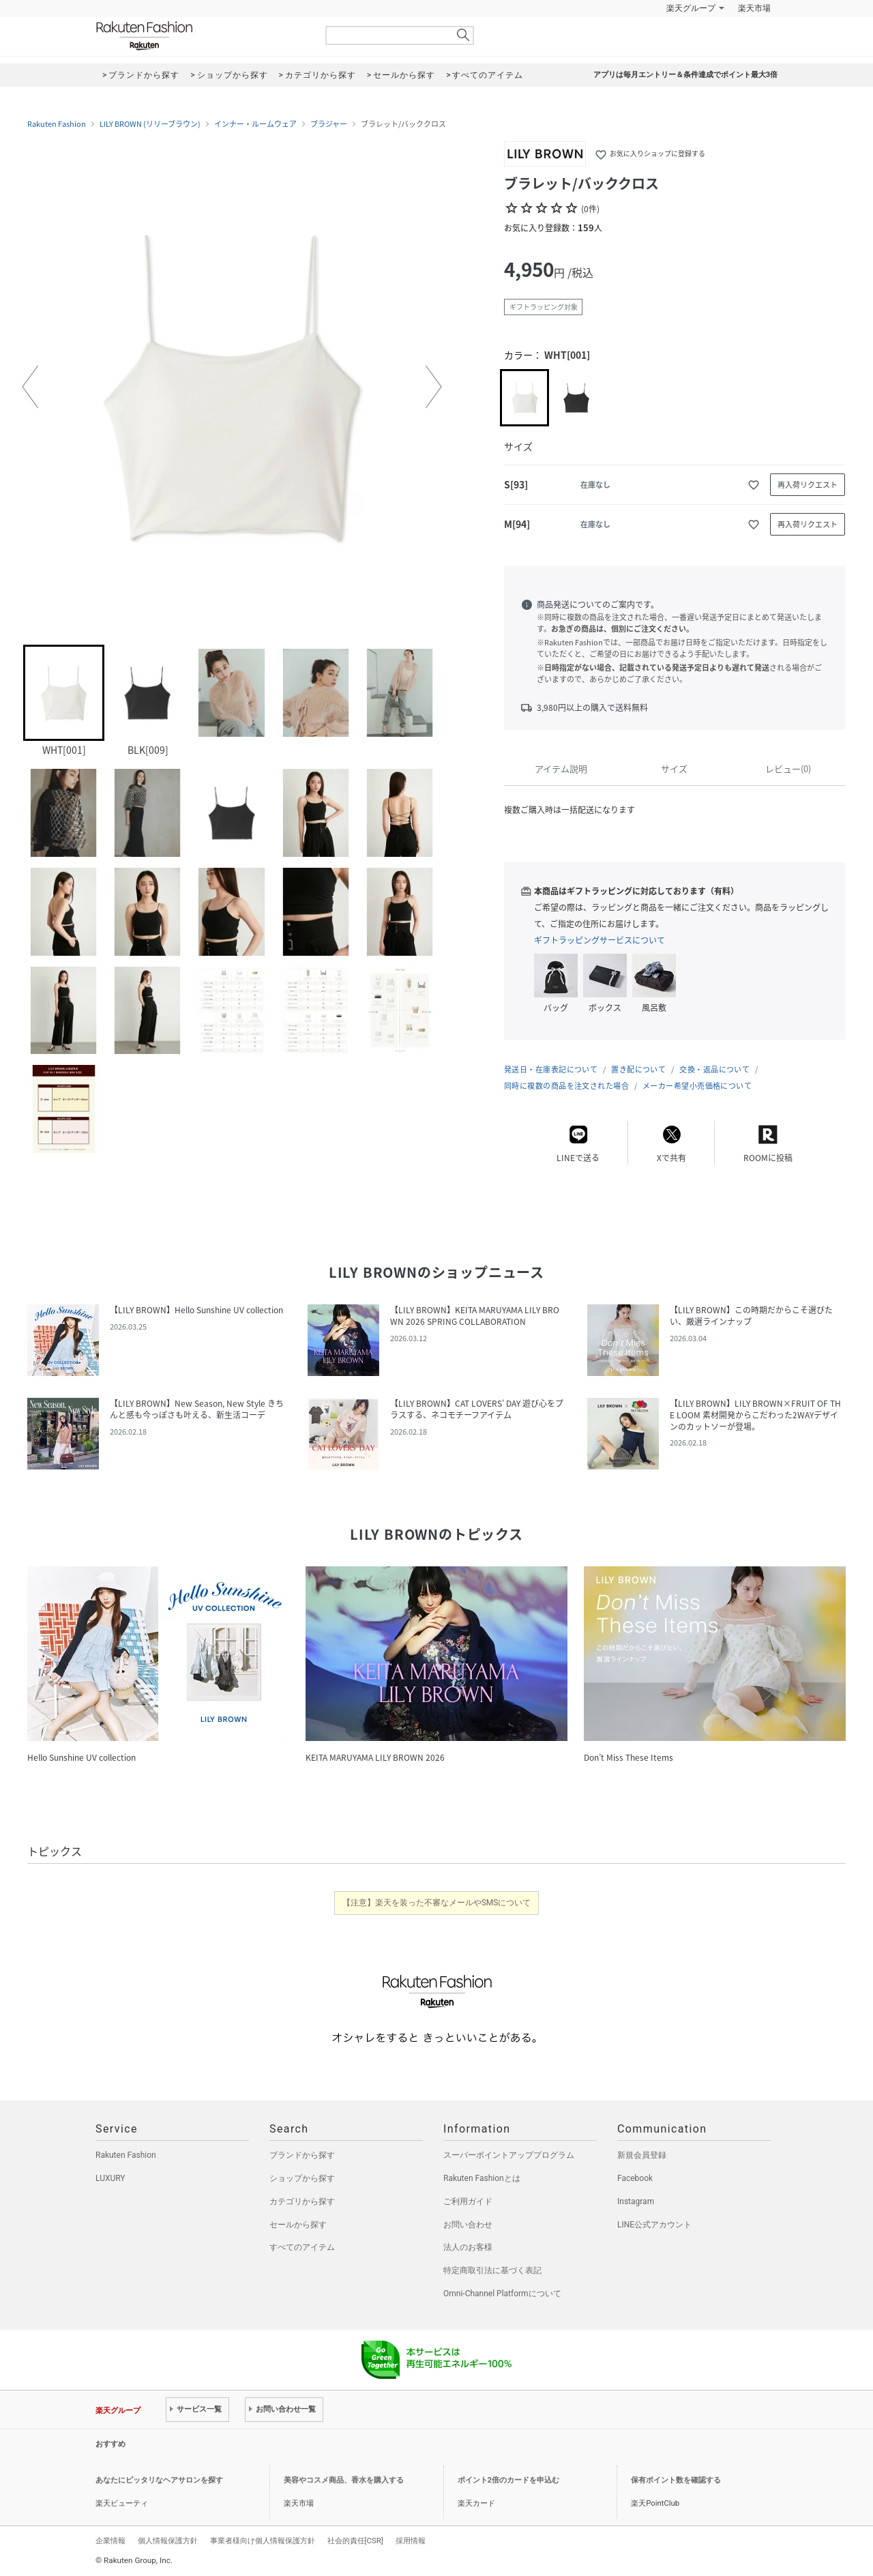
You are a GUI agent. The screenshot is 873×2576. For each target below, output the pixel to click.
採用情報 (411, 2540)
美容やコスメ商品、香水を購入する (344, 2480)
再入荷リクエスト (808, 485)
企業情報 (110, 2540)
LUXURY (110, 2178)
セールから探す (298, 2224)
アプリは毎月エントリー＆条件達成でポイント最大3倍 (685, 74)
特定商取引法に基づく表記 (492, 2270)
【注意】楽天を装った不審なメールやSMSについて (436, 1902)
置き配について (638, 1069)
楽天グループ (690, 8)
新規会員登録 (641, 2155)
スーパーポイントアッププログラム (508, 2155)
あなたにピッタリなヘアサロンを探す (159, 2480)
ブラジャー (328, 124)
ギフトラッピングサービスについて (599, 940)
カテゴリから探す (302, 2201)
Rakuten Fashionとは (481, 2178)
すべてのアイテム (302, 2247)
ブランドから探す (302, 2155)
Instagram (635, 2201)
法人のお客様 (467, 2247)
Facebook (635, 2178)
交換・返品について (714, 1069)
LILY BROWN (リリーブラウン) (150, 124)
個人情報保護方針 (168, 2540)
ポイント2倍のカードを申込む (508, 2480)
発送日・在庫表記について (550, 1069)
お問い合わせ (467, 2224)
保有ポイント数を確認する (676, 2480)
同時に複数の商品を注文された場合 (566, 1086)
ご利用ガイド (467, 2201)
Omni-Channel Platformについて (502, 2293)
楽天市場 (754, 8)
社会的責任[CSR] (355, 2540)
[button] (30, 387)
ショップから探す (302, 2178)
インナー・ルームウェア (255, 124)
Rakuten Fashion (201, 35)
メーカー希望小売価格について (697, 1086)
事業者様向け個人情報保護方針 (262, 2540)
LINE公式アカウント (654, 2224)
